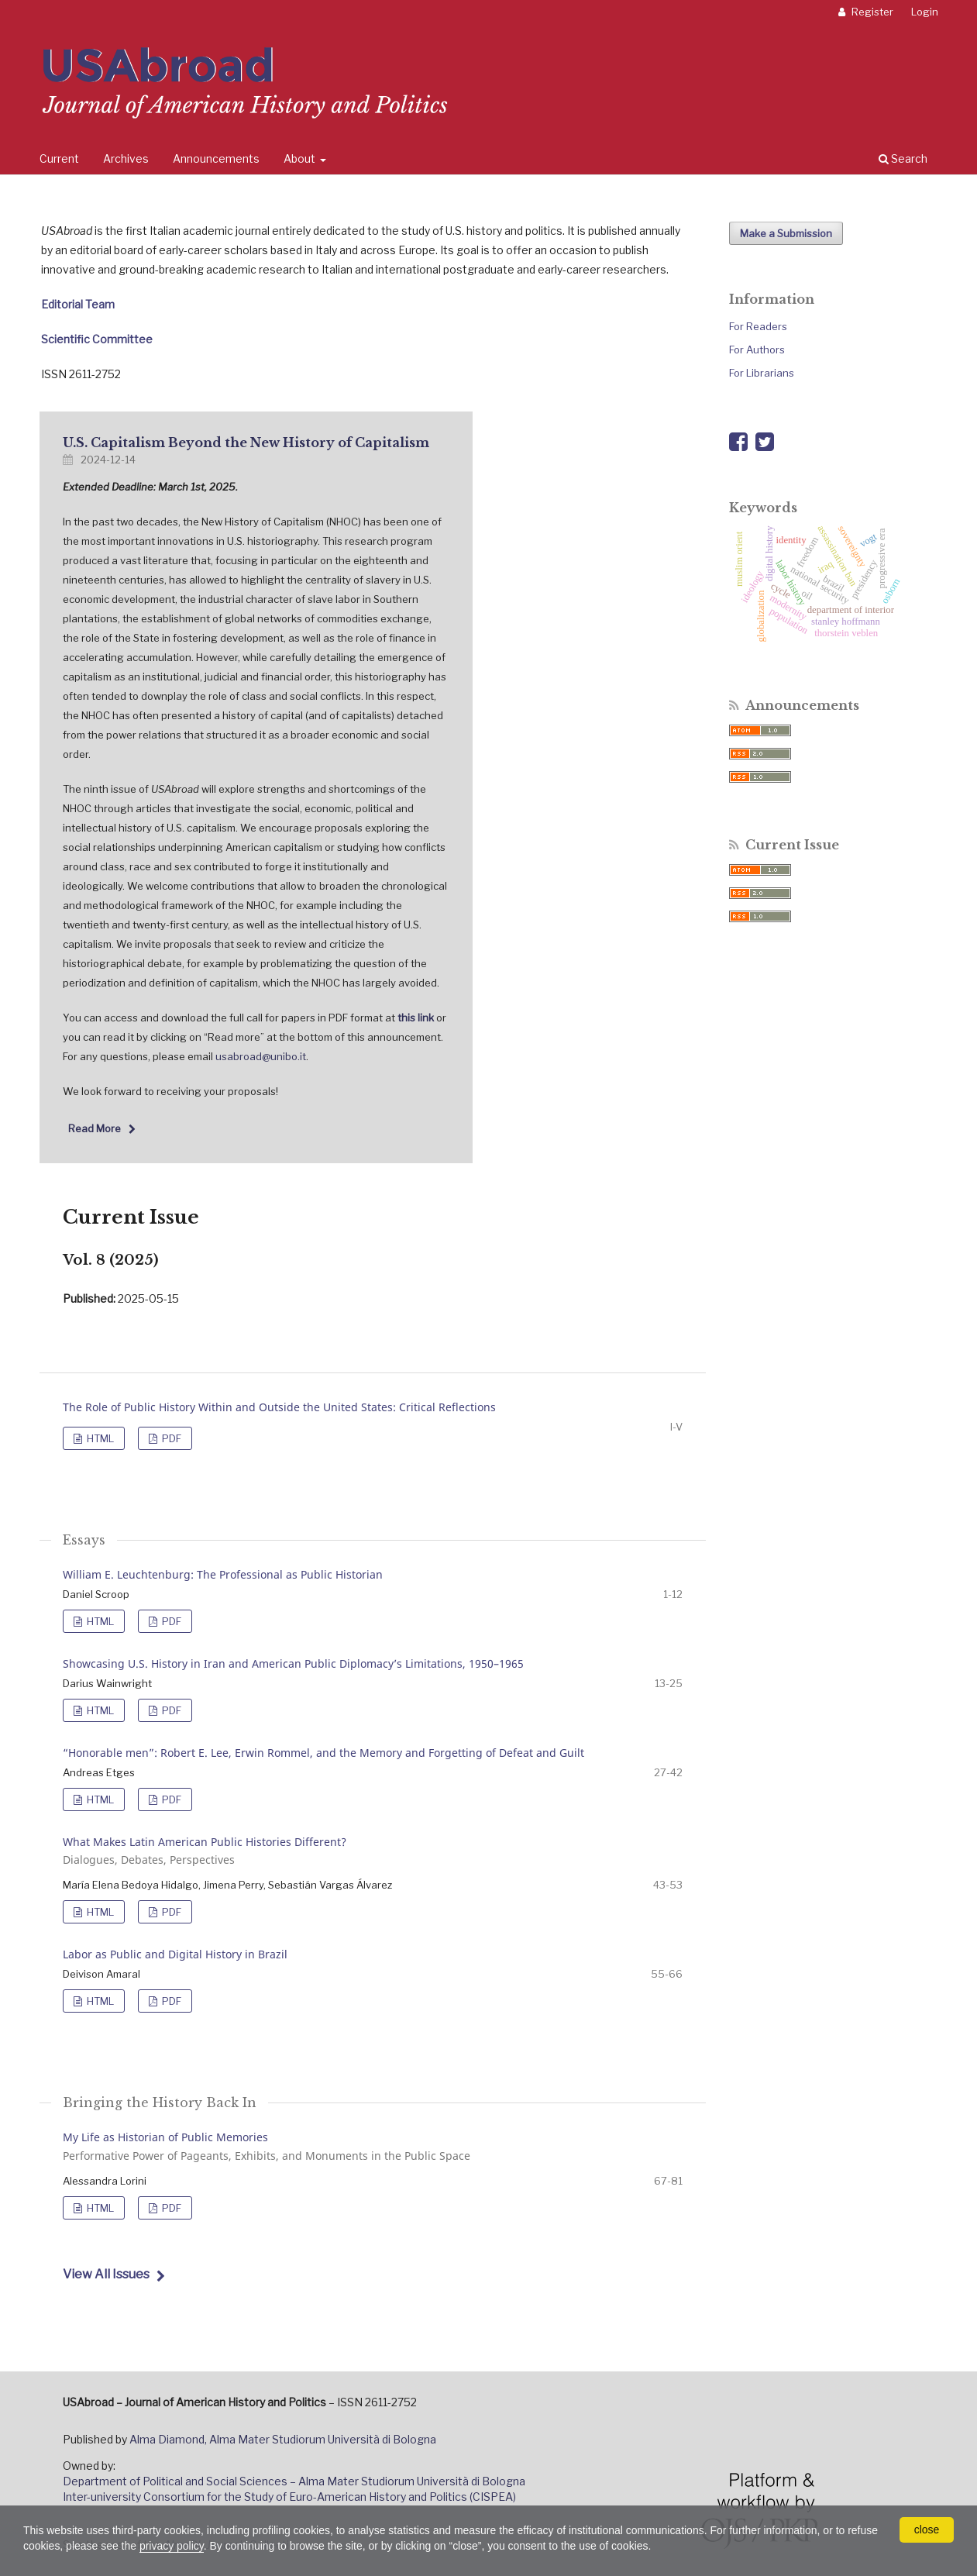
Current (59, 158)
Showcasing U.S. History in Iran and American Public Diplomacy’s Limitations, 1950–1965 (293, 1663)
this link (415, 1017)
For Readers (758, 326)
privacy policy (171, 2546)
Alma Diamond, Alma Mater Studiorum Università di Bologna (282, 2439)
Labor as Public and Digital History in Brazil (175, 1954)
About (301, 158)
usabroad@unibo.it (260, 1056)
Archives (126, 158)
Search (903, 158)
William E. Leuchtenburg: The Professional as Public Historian (223, 1574)
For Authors (757, 349)
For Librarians (761, 373)
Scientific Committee (97, 339)
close (927, 2529)
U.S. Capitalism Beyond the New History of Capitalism (246, 442)
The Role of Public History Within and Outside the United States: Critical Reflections (279, 1407)
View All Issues (106, 2274)
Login (924, 11)
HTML (99, 1438)
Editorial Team (78, 304)
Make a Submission (786, 233)
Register (871, 11)
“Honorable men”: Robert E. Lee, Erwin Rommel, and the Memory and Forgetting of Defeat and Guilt (323, 1752)
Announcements (216, 158)
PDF (170, 1438)
